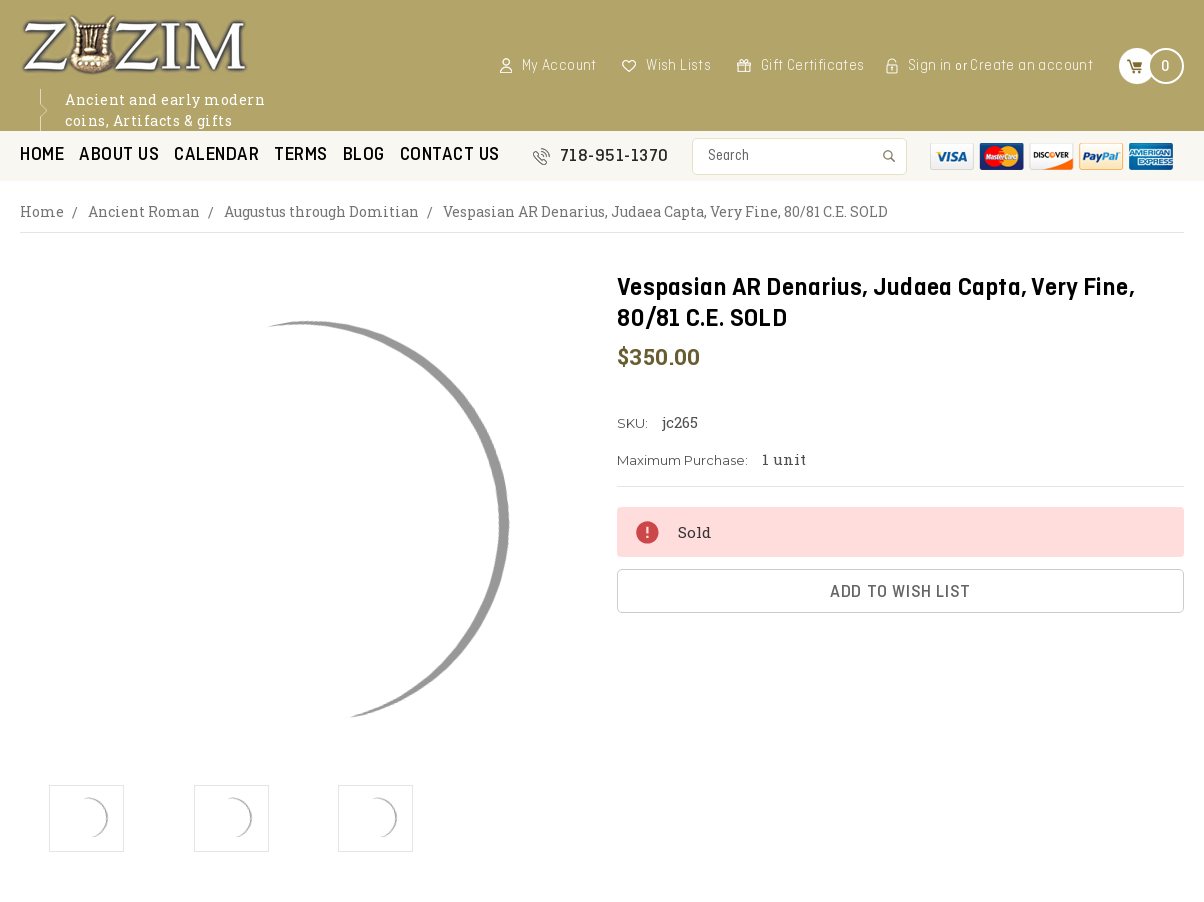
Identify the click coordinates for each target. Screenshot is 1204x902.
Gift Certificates (813, 66)
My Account (559, 66)
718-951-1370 (614, 156)
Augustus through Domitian (321, 211)
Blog (364, 155)
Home (42, 155)
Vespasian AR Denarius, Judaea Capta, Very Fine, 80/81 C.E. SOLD (665, 211)
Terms (301, 155)
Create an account (1031, 66)
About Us (119, 155)
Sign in (930, 66)
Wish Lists (678, 66)
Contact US (450, 155)
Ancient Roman (144, 211)
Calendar (216, 155)
